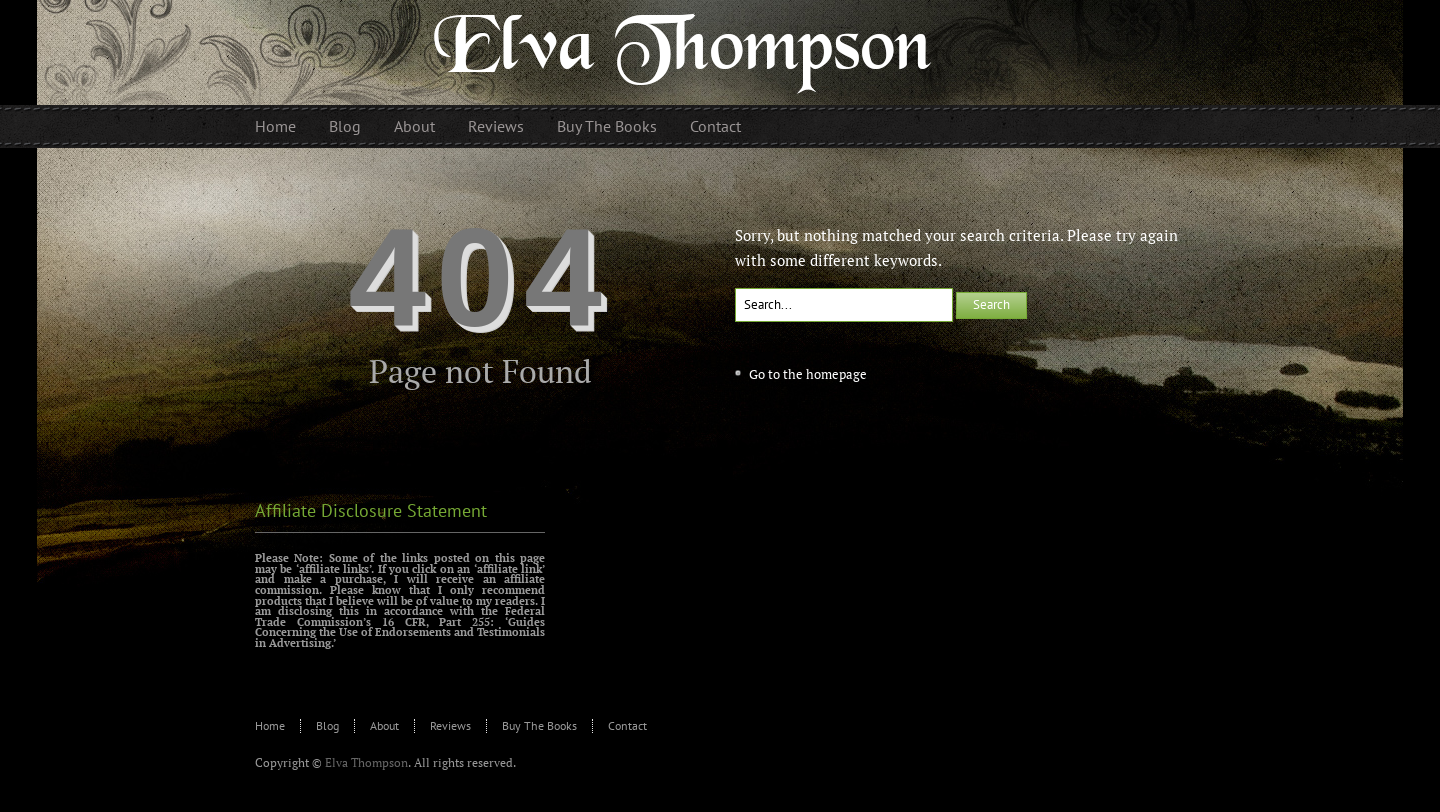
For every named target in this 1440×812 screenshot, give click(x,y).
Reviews (450, 725)
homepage (836, 374)
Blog (327, 725)
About (384, 725)
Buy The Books (539, 725)
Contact (627, 725)
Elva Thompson (366, 762)
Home (270, 725)
